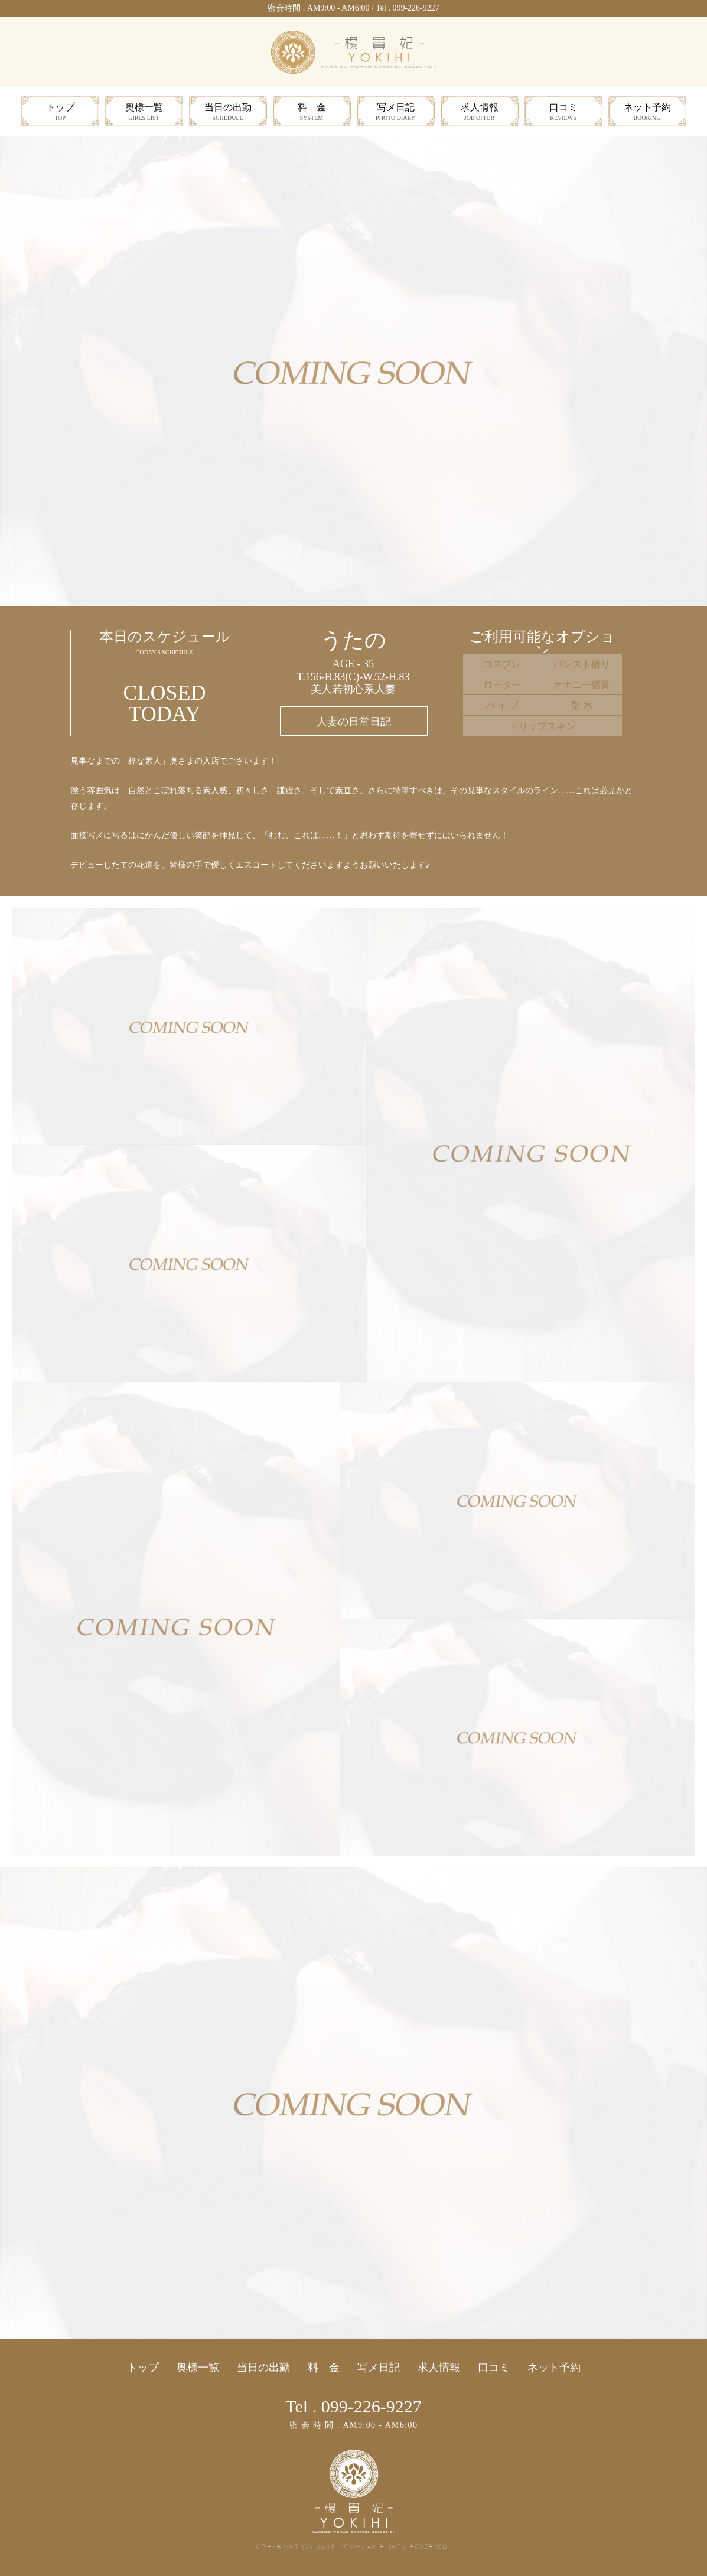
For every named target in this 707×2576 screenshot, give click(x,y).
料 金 (312, 112)
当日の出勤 (228, 112)
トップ (60, 112)
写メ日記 (396, 112)
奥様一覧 (144, 112)
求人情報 (480, 112)
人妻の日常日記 (354, 722)
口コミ (563, 112)
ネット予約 (647, 112)
